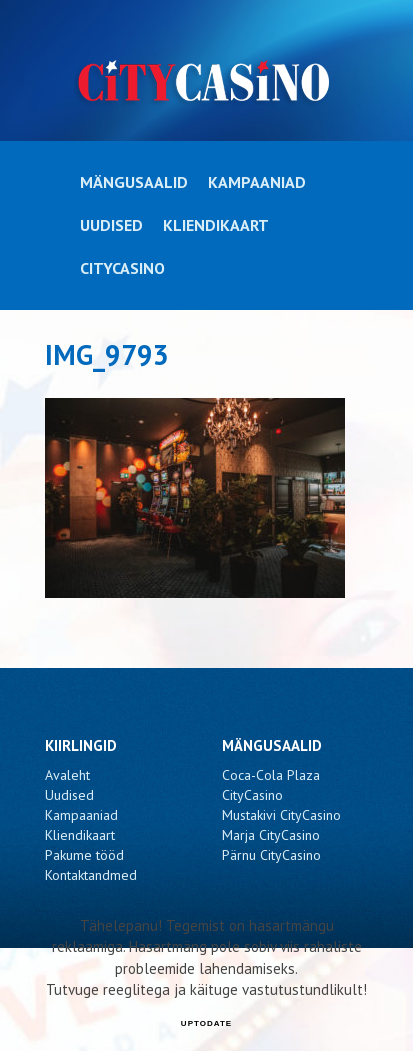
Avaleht (67, 775)
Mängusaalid (134, 182)
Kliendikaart (216, 225)
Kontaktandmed (91, 875)
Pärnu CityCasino (271, 855)
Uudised (111, 225)
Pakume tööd (84, 855)
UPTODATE (206, 1023)
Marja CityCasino (271, 835)
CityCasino (122, 268)
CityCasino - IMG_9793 (206, 81)
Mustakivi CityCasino (281, 815)
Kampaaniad (257, 182)
